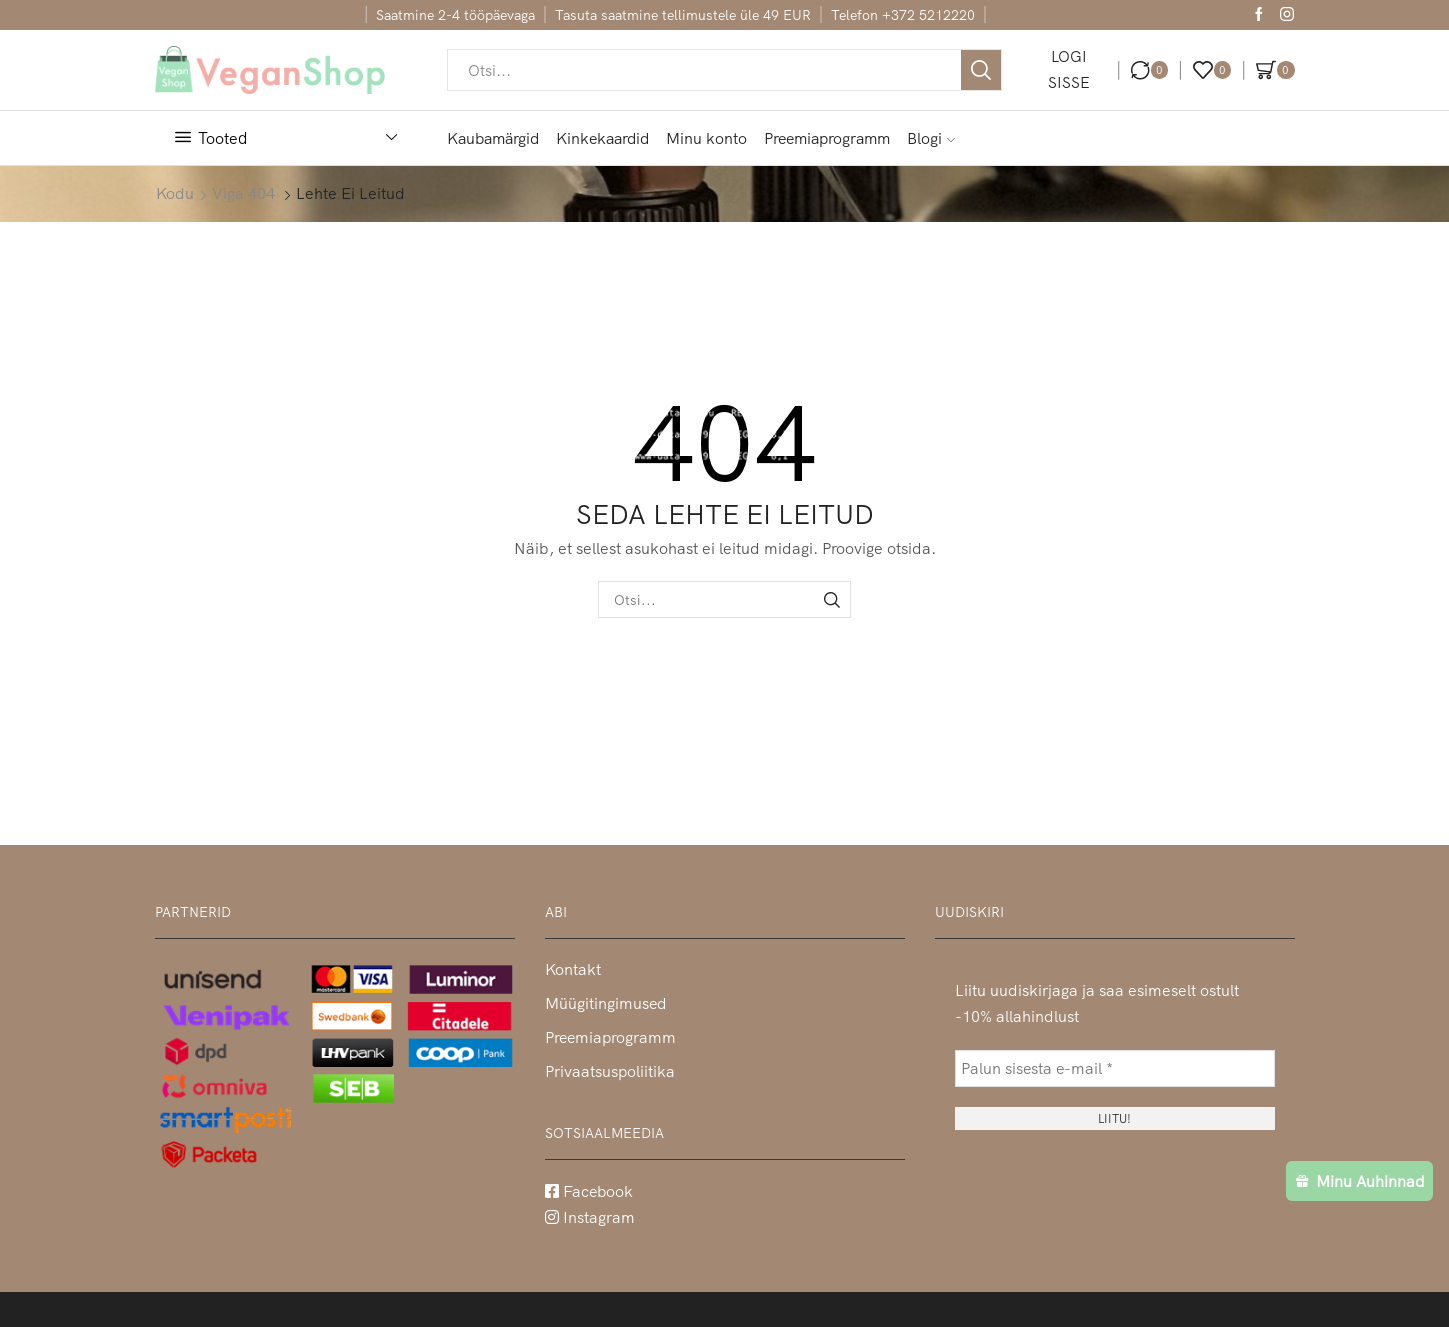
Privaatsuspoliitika (610, 1071)
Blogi (931, 138)
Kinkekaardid (602, 138)
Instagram (590, 1217)
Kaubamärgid (493, 138)
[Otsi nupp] (981, 70)
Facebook (589, 1191)
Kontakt (573, 969)
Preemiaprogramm (827, 138)
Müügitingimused (605, 1003)
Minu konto (706, 138)
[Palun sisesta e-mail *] (1115, 1068)
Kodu (175, 193)
